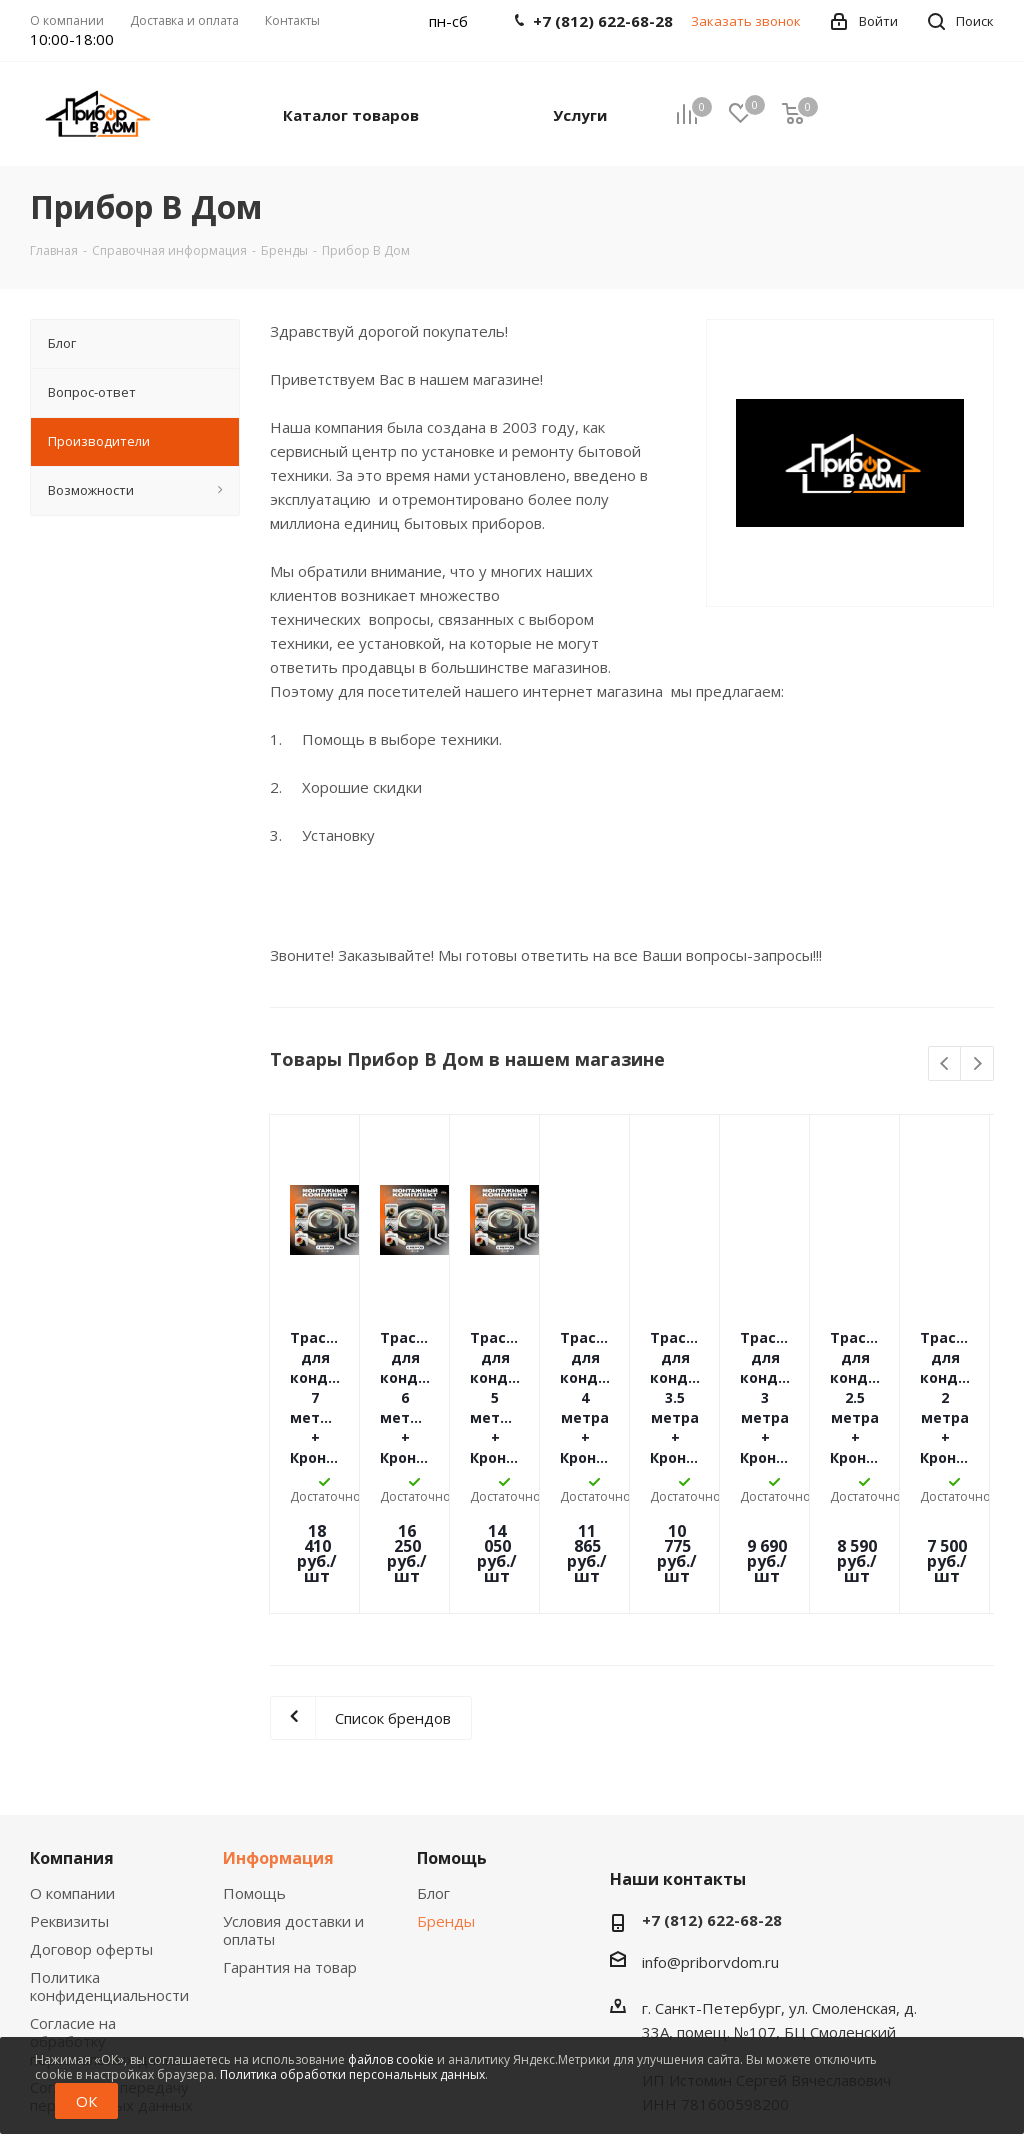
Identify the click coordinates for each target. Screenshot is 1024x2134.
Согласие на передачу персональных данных (111, 1956)
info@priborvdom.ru (710, 1822)
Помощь (254, 1753)
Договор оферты (91, 1809)
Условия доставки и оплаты (293, 1790)
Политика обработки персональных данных (352, 2074)
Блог (433, 1753)
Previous (945, 1064)
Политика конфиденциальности (109, 1846)
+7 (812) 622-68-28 (712, 1780)
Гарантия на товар (290, 1827)
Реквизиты (69, 1781)
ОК (86, 2101)
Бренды (446, 1781)
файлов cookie (391, 2059)
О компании (72, 1753)
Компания (72, 1718)
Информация (278, 1718)
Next (977, 1064)
